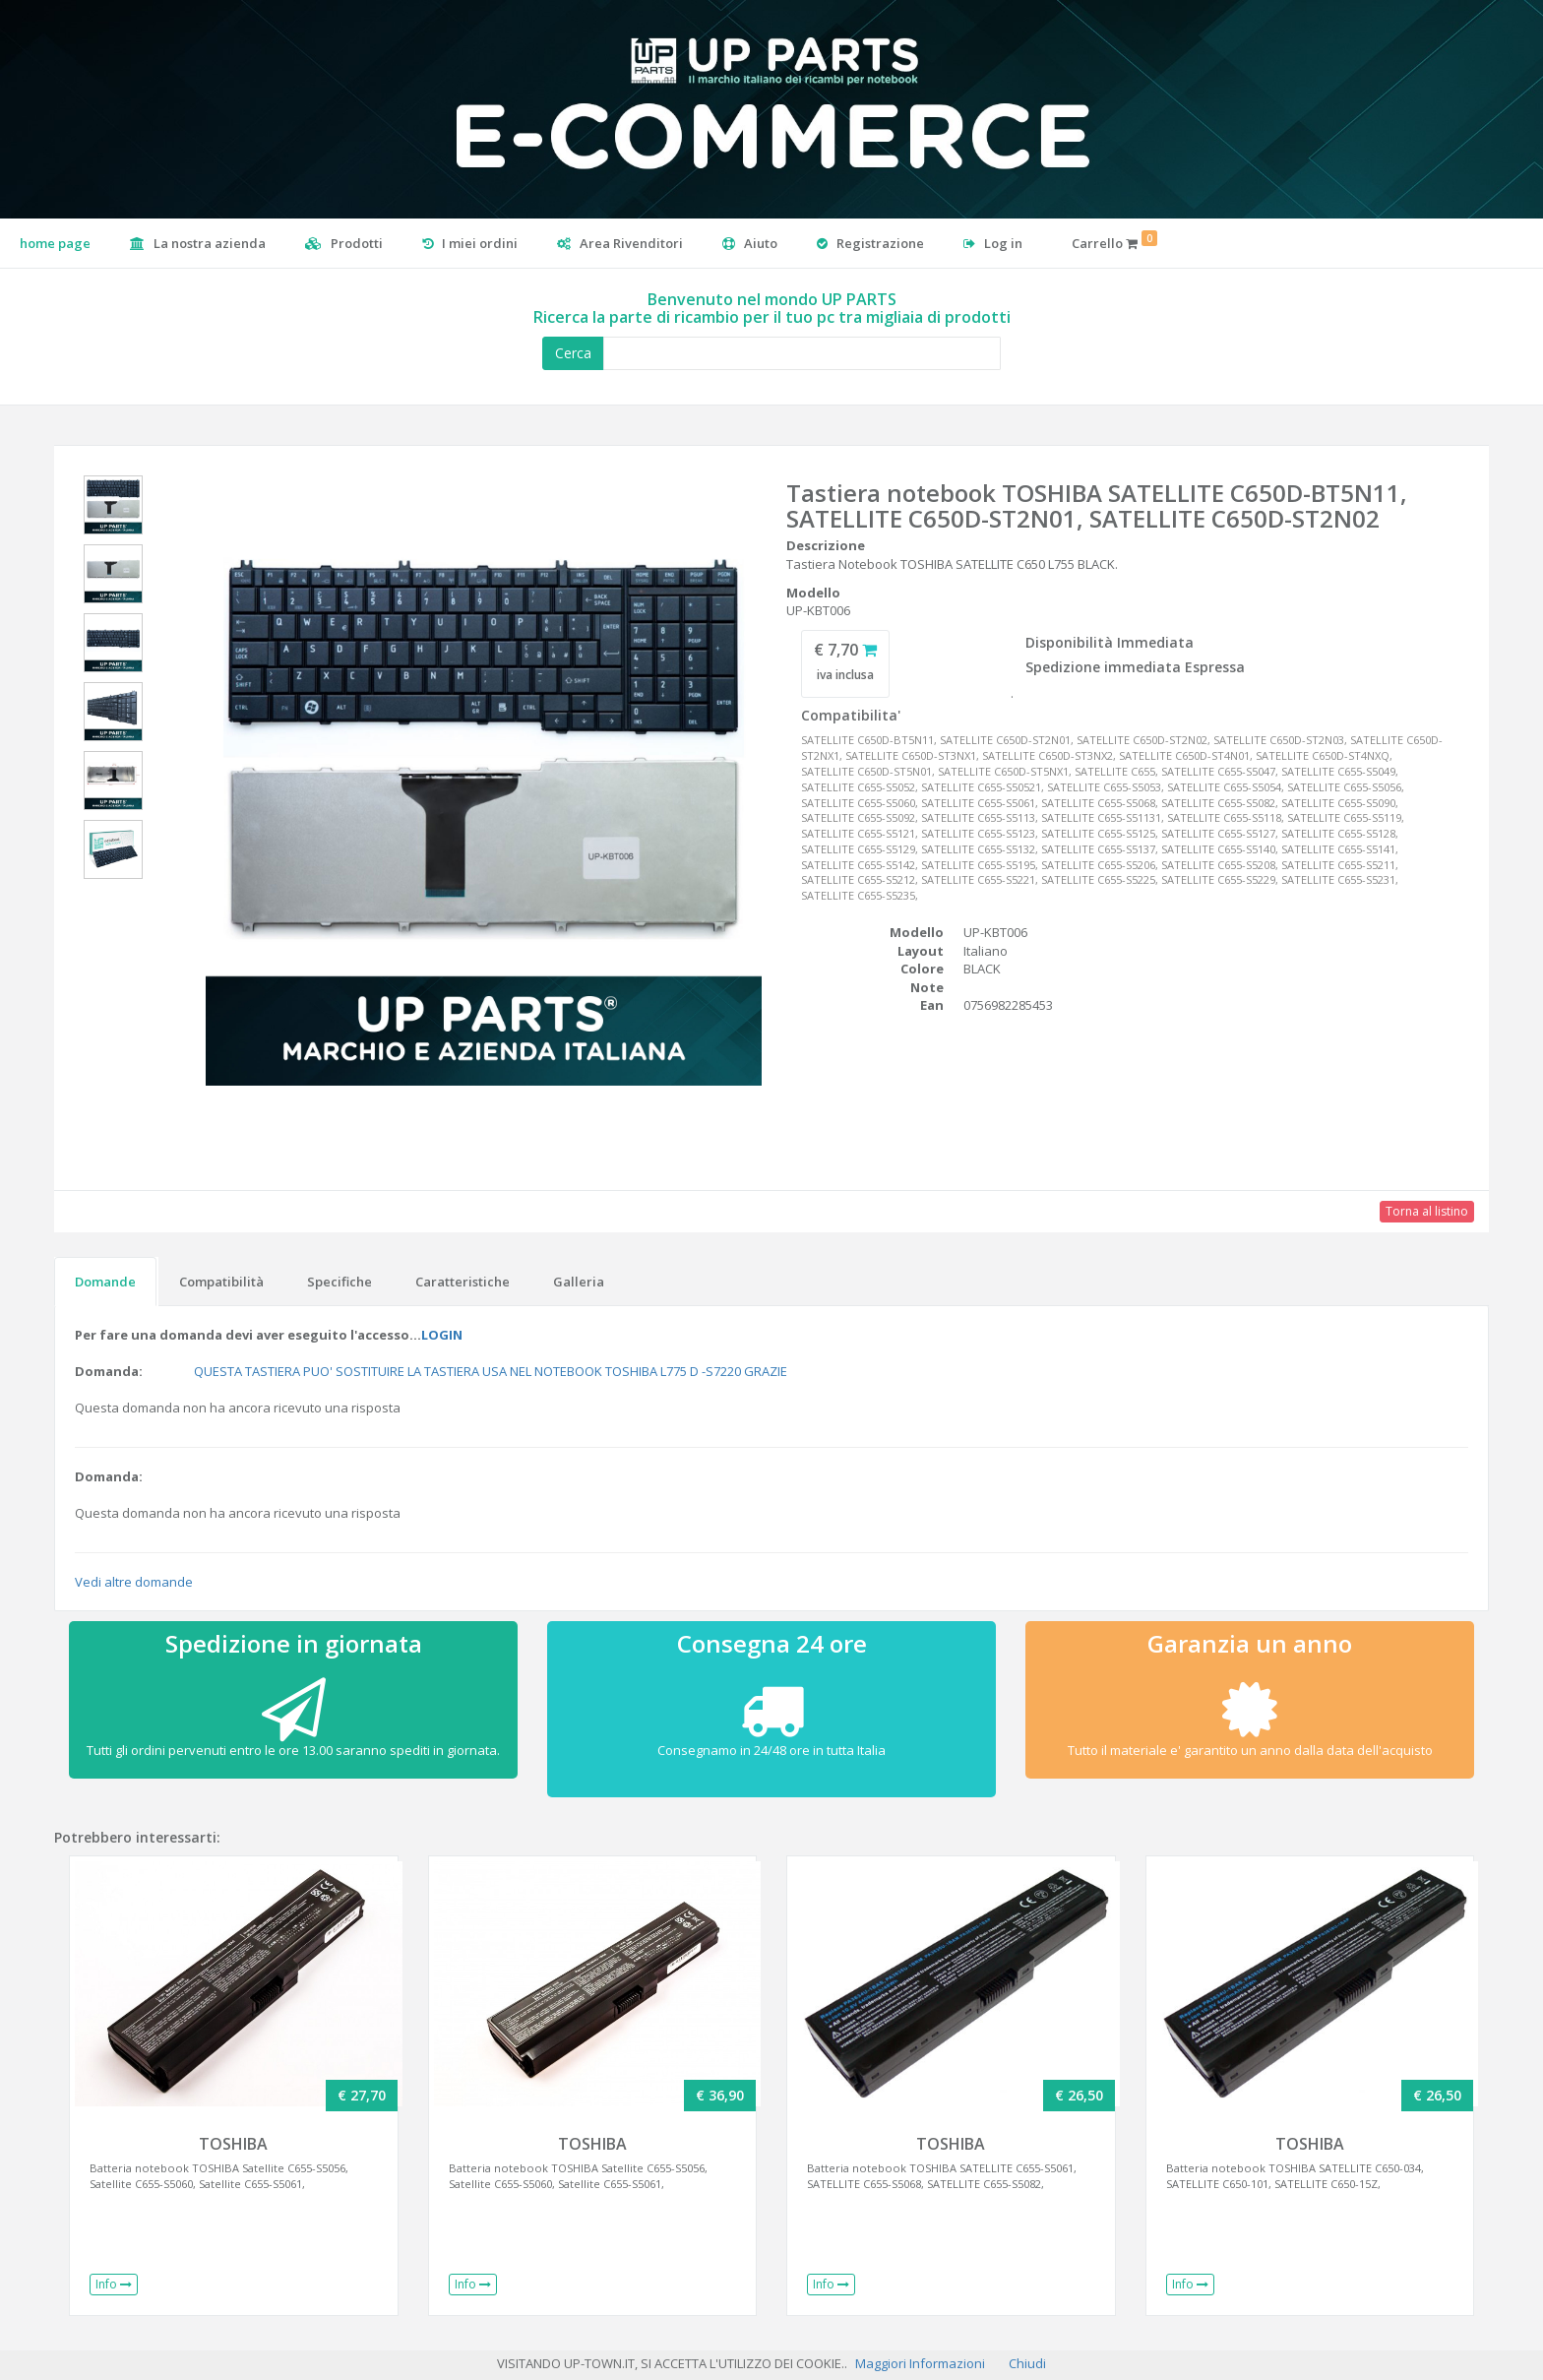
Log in (992, 243)
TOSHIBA (233, 2144)
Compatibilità (221, 1281)
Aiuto (749, 243)
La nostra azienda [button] (198, 243)
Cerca (573, 353)
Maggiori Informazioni (920, 2363)
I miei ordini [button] (470, 243)
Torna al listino (1427, 1211)
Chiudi (1027, 2363)
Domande (105, 1281)
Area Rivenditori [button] (620, 243)
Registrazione (870, 243)
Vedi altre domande (134, 1582)
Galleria (578, 1281)
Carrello (1114, 241)
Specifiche (339, 1281)
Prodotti (344, 243)
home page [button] (55, 243)
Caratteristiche (462, 1281)
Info (113, 2284)
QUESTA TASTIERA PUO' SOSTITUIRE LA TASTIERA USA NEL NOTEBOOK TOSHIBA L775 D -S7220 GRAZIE (490, 1371)
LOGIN (442, 1335)
